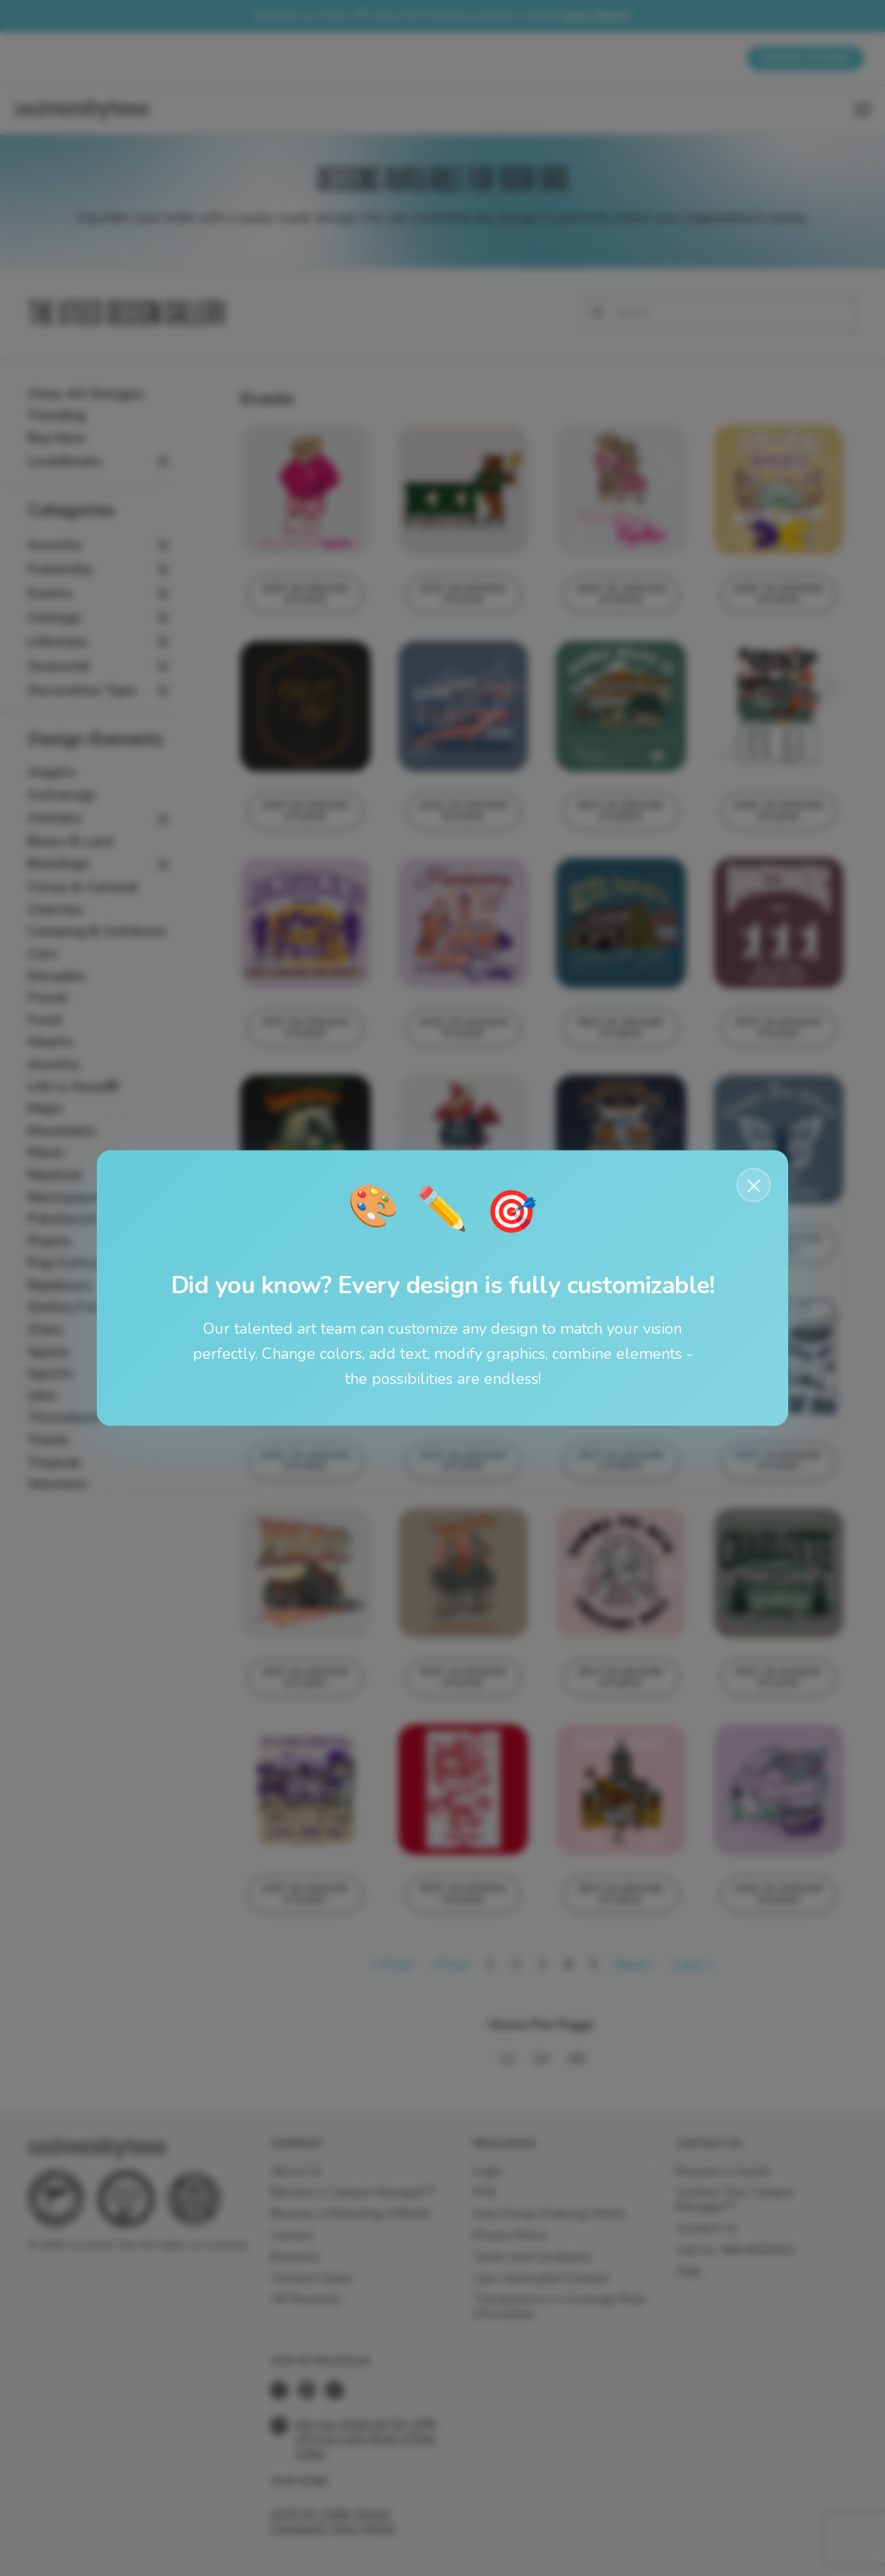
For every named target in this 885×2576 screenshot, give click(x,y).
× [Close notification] (754, 1185)
